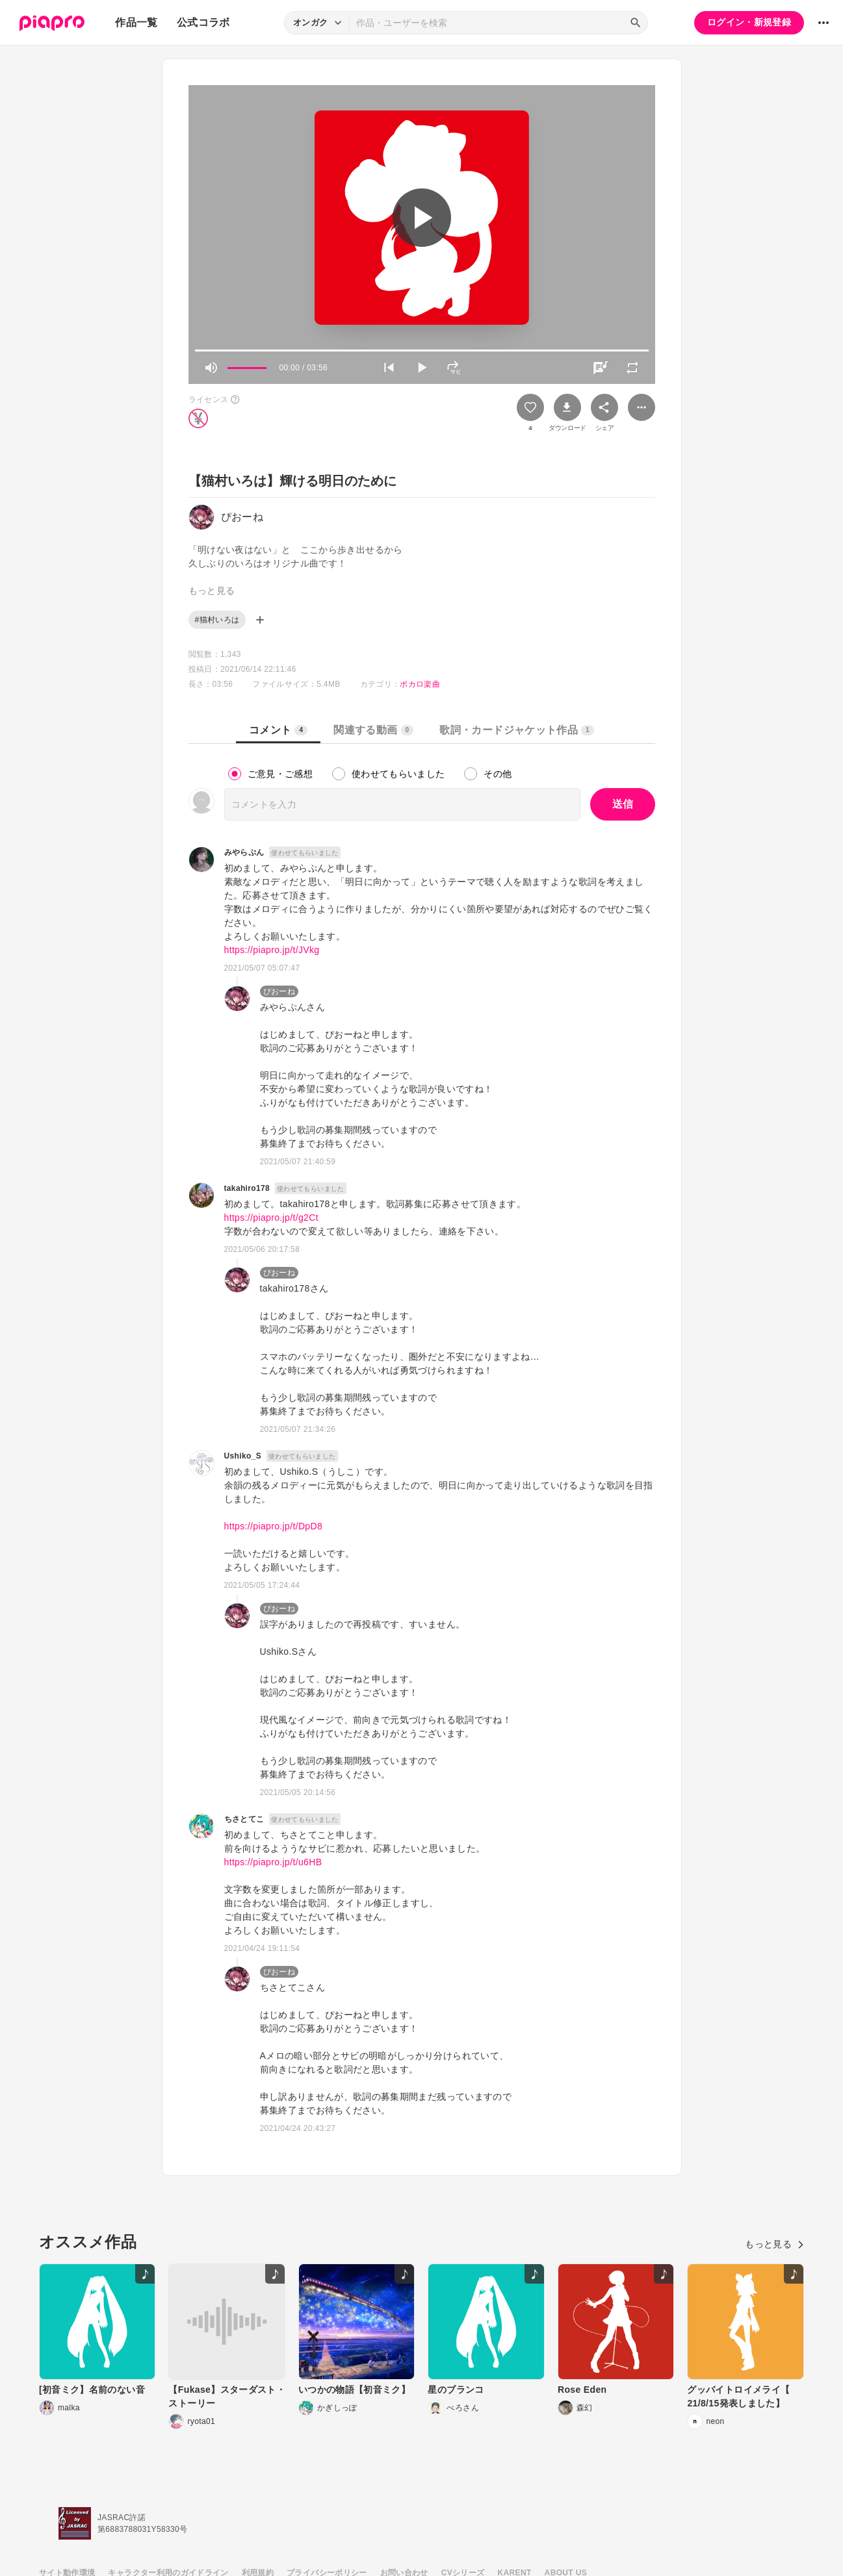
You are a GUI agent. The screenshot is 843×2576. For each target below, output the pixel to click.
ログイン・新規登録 (749, 22)
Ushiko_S (243, 1455)
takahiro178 (247, 1188)
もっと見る (774, 2244)
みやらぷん (244, 852)
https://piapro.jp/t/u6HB (273, 1862)
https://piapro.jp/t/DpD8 (273, 1526)
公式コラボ (203, 22)
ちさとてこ (244, 1819)
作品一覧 (136, 22)
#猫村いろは (217, 619)
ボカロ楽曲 (420, 684)
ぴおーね (279, 991)
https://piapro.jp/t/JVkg (272, 950)
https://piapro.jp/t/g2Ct (271, 1217)
